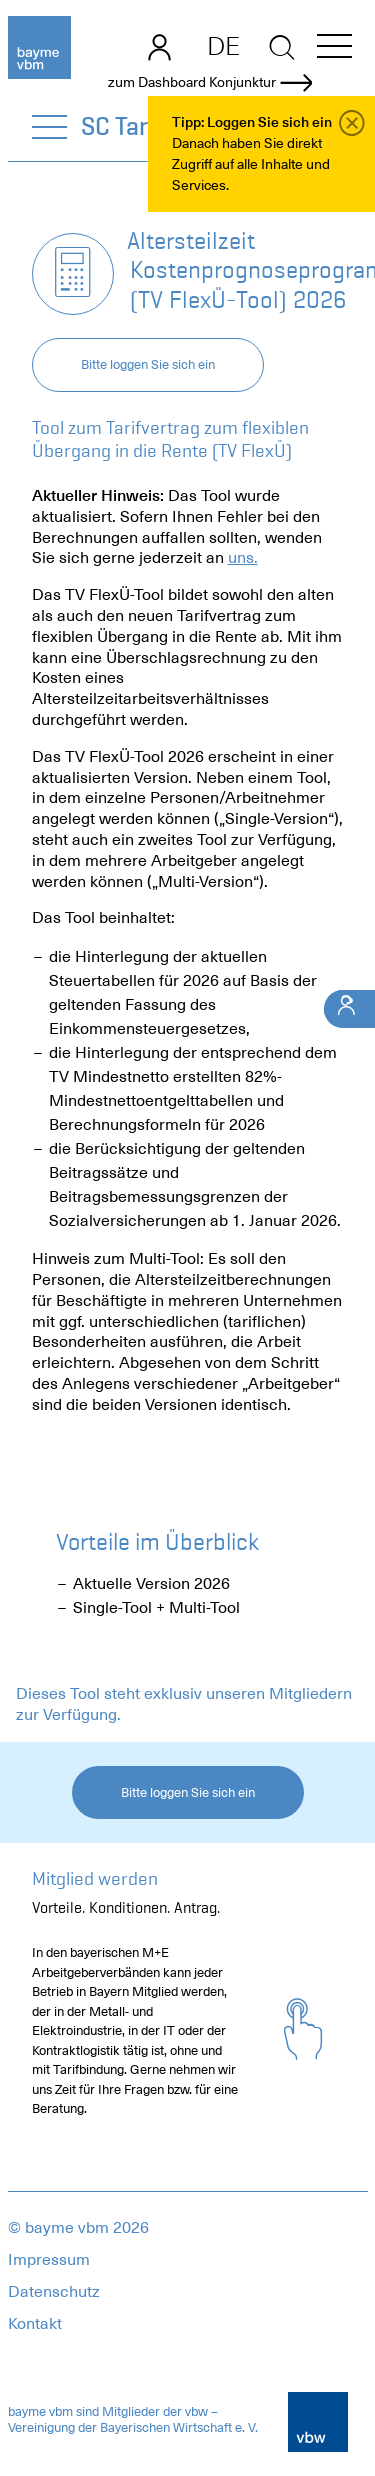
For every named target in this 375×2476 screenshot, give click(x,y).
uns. (243, 558)
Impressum (49, 2260)
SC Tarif (123, 126)
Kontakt (35, 2324)
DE (223, 46)
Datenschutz (54, 2292)
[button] (334, 49)
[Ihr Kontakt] (349, 1008)
